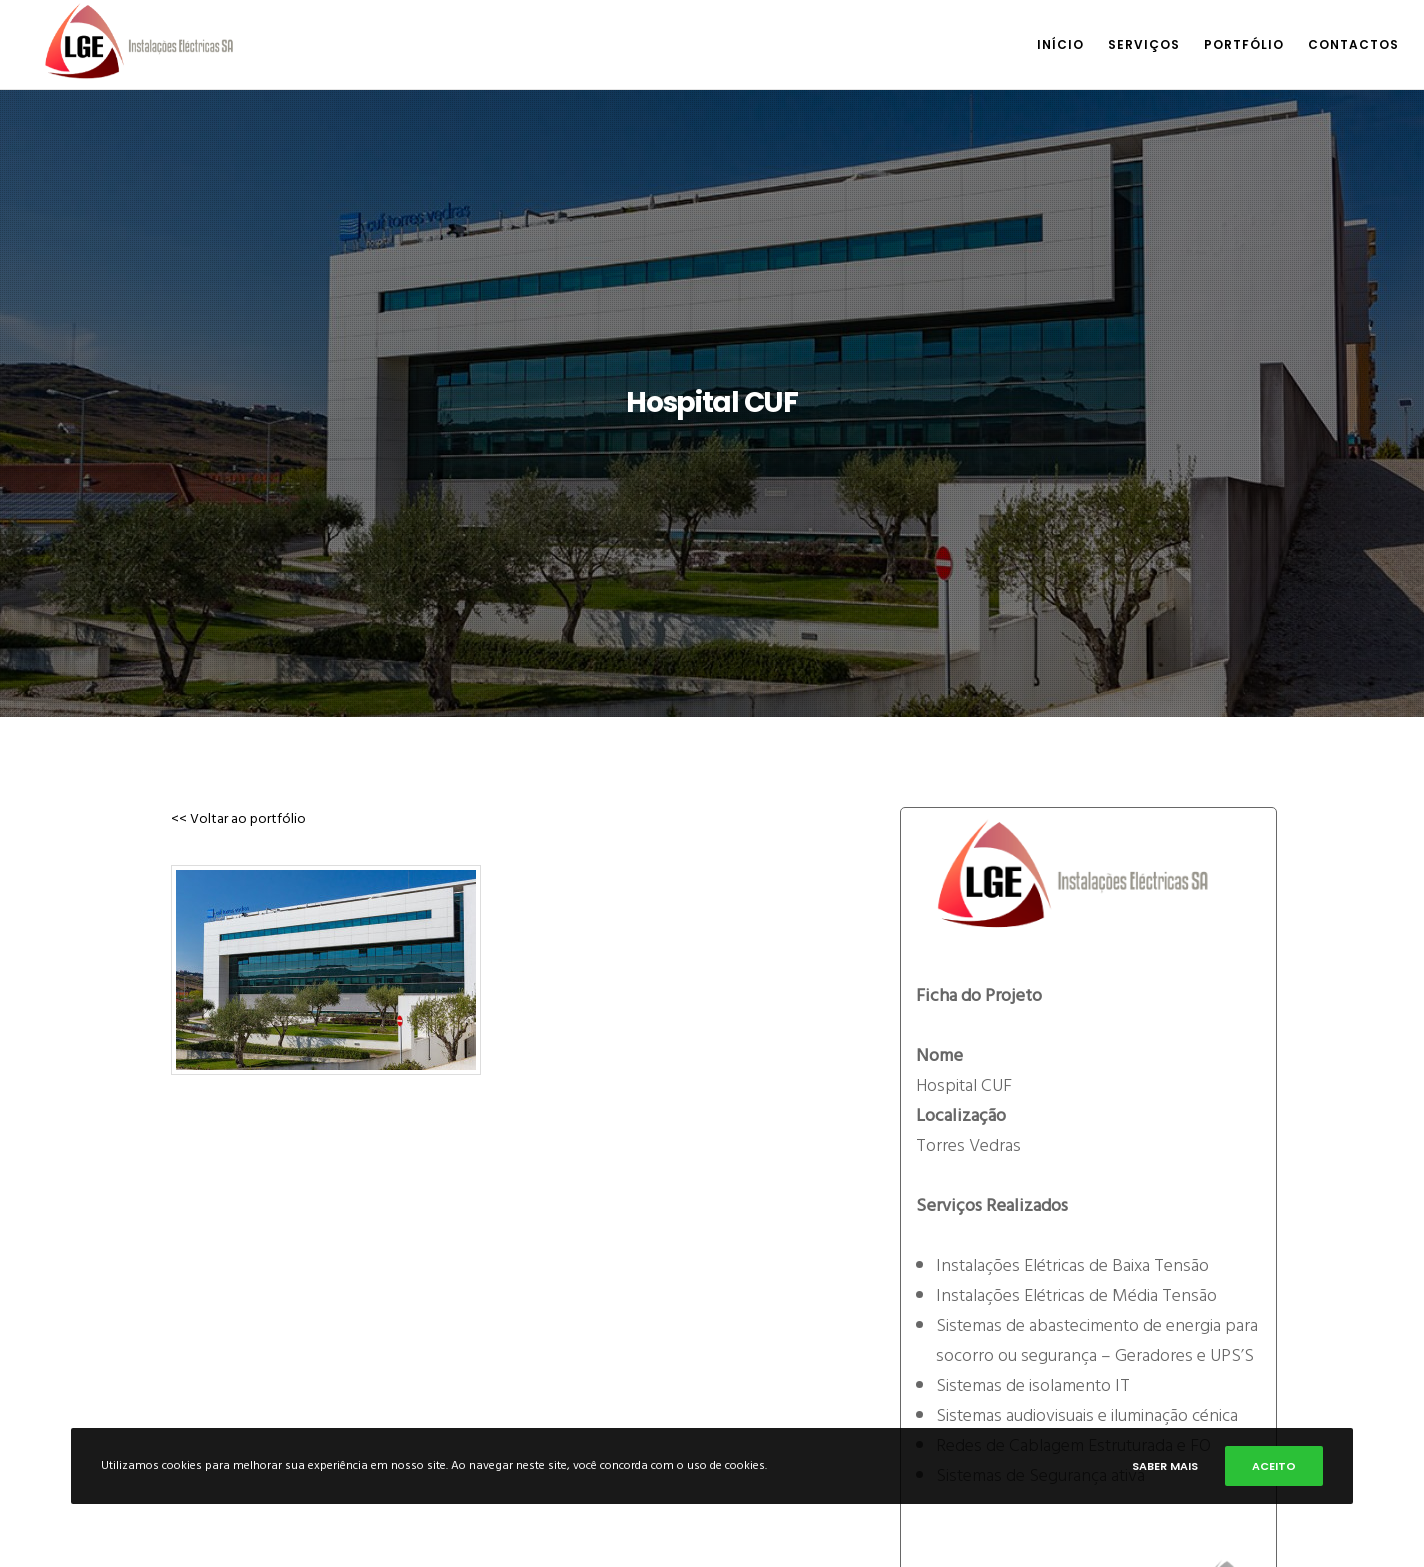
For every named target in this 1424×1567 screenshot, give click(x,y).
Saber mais (1165, 1466)
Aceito (1274, 1466)
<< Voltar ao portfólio (234, 818)
